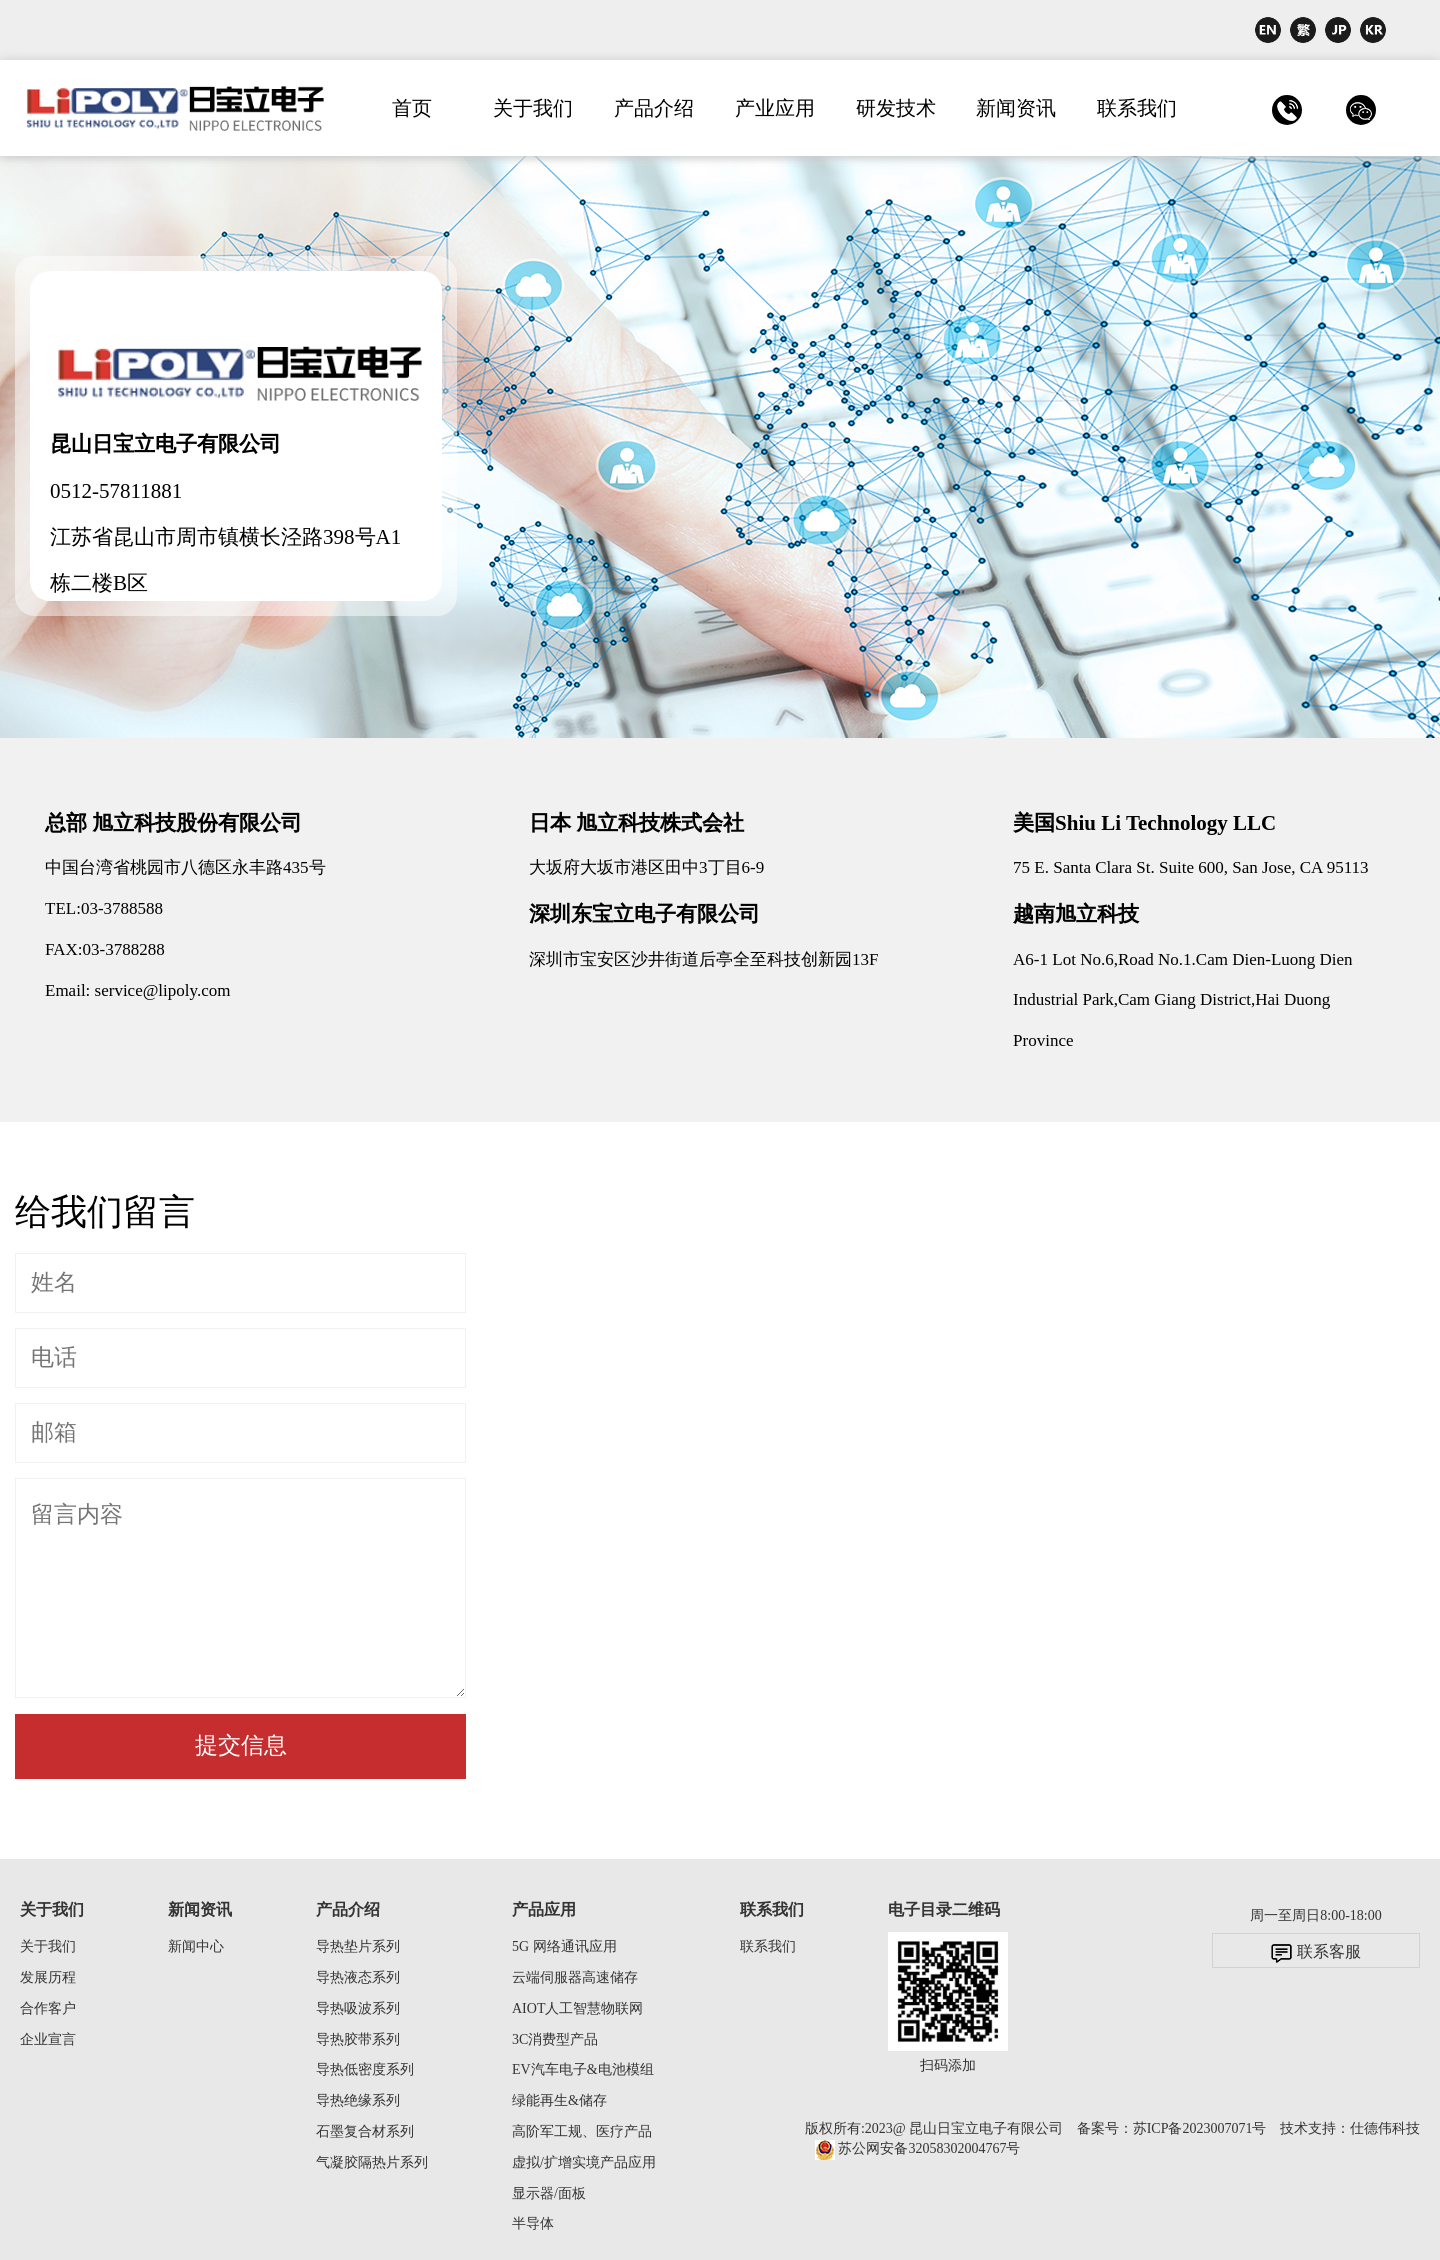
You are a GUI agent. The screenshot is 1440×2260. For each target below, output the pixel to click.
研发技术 (896, 108)
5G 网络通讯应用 (564, 1946)
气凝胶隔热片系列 (372, 2162)
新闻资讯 (1016, 108)
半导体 (533, 2223)
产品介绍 (654, 108)
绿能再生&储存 (559, 2100)
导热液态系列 (358, 1977)
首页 (412, 108)
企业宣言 (48, 2039)
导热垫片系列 (358, 1946)
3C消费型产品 (555, 2039)
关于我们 (533, 108)
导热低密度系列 (365, 2069)
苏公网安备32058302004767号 (918, 2148)
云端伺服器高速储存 (575, 1977)
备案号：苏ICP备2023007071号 (1172, 2128)
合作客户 (48, 2008)
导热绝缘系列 (358, 2100)
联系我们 (1137, 108)
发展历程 (48, 1977)
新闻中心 (196, 1946)
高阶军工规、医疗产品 (582, 2131)
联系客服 (1316, 1953)
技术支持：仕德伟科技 (1350, 2128)
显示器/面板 (549, 2193)
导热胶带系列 (358, 2039)
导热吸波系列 (358, 2008)
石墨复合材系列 (365, 2131)
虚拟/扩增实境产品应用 (584, 2162)
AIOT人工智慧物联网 (577, 2008)
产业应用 (775, 108)
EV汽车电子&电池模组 (583, 2069)
